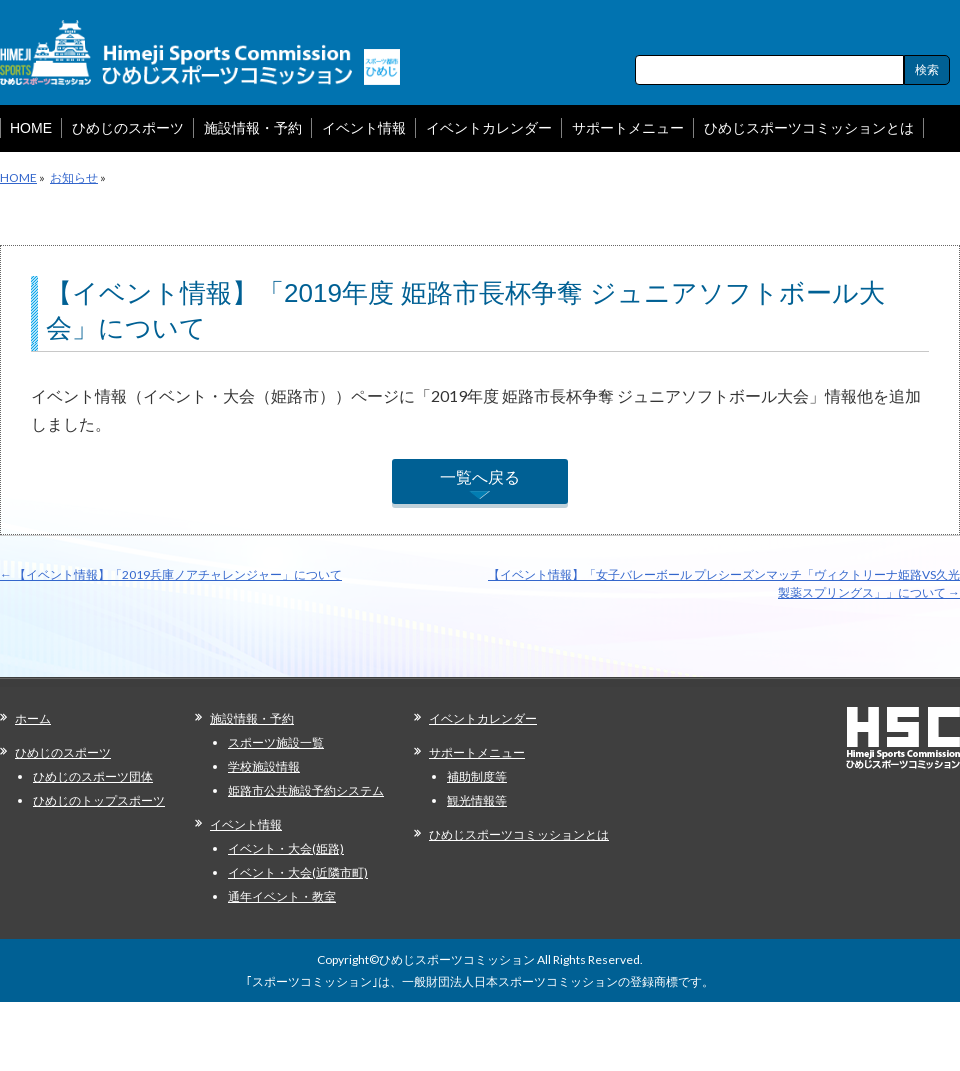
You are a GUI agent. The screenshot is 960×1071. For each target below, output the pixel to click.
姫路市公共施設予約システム (306, 790)
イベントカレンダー (483, 718)
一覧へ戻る (480, 476)
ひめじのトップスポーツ (99, 800)
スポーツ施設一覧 (276, 742)
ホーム (33, 718)
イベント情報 (246, 824)
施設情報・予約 (252, 718)
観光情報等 (477, 800)
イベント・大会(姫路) (286, 848)
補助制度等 (477, 776)
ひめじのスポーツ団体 (93, 776)
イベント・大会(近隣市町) (298, 872)
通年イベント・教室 (282, 896)
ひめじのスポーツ (63, 752)
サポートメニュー (477, 752)
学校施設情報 (264, 766)
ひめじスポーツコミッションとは (519, 834)
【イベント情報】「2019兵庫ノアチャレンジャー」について (171, 574)
